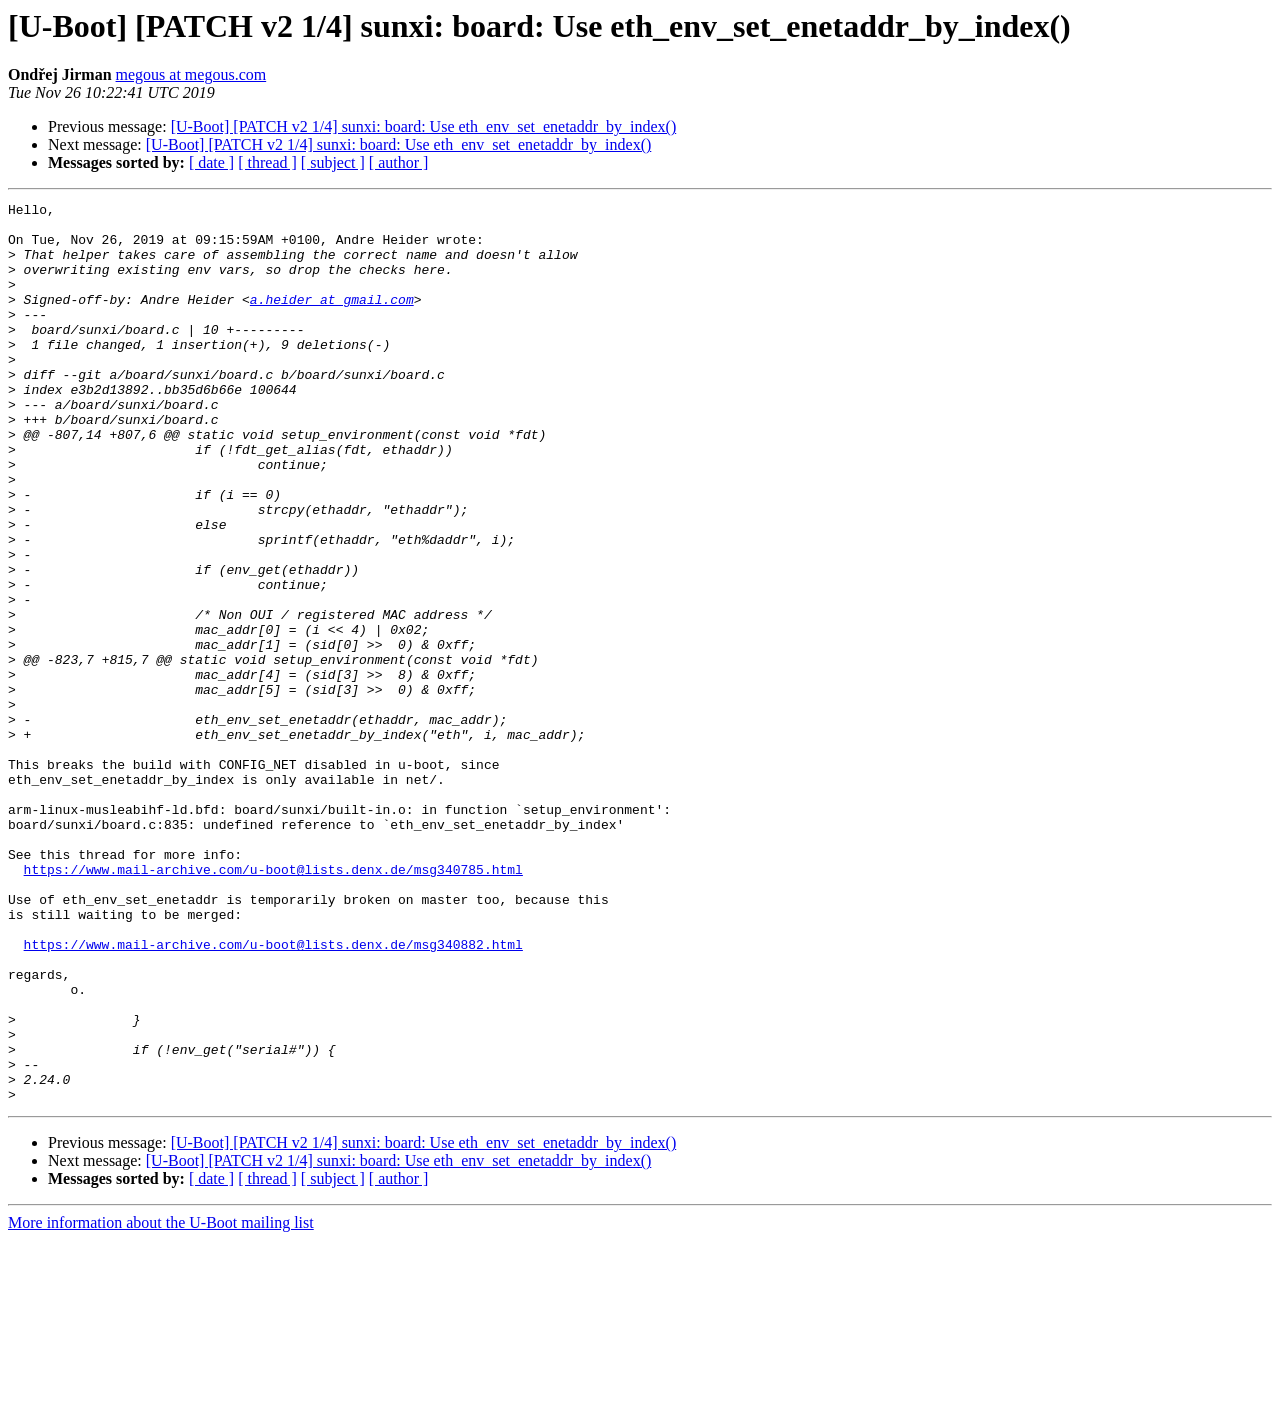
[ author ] (399, 162)
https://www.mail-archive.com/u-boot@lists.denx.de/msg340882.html (273, 1094)
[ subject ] (333, 162)
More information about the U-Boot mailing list (161, 1402)
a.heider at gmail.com (332, 320)
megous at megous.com (191, 74)
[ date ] (211, 162)
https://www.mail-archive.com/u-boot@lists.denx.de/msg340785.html (273, 1004)
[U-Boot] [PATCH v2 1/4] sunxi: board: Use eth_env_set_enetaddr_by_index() (424, 126)
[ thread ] (267, 162)
